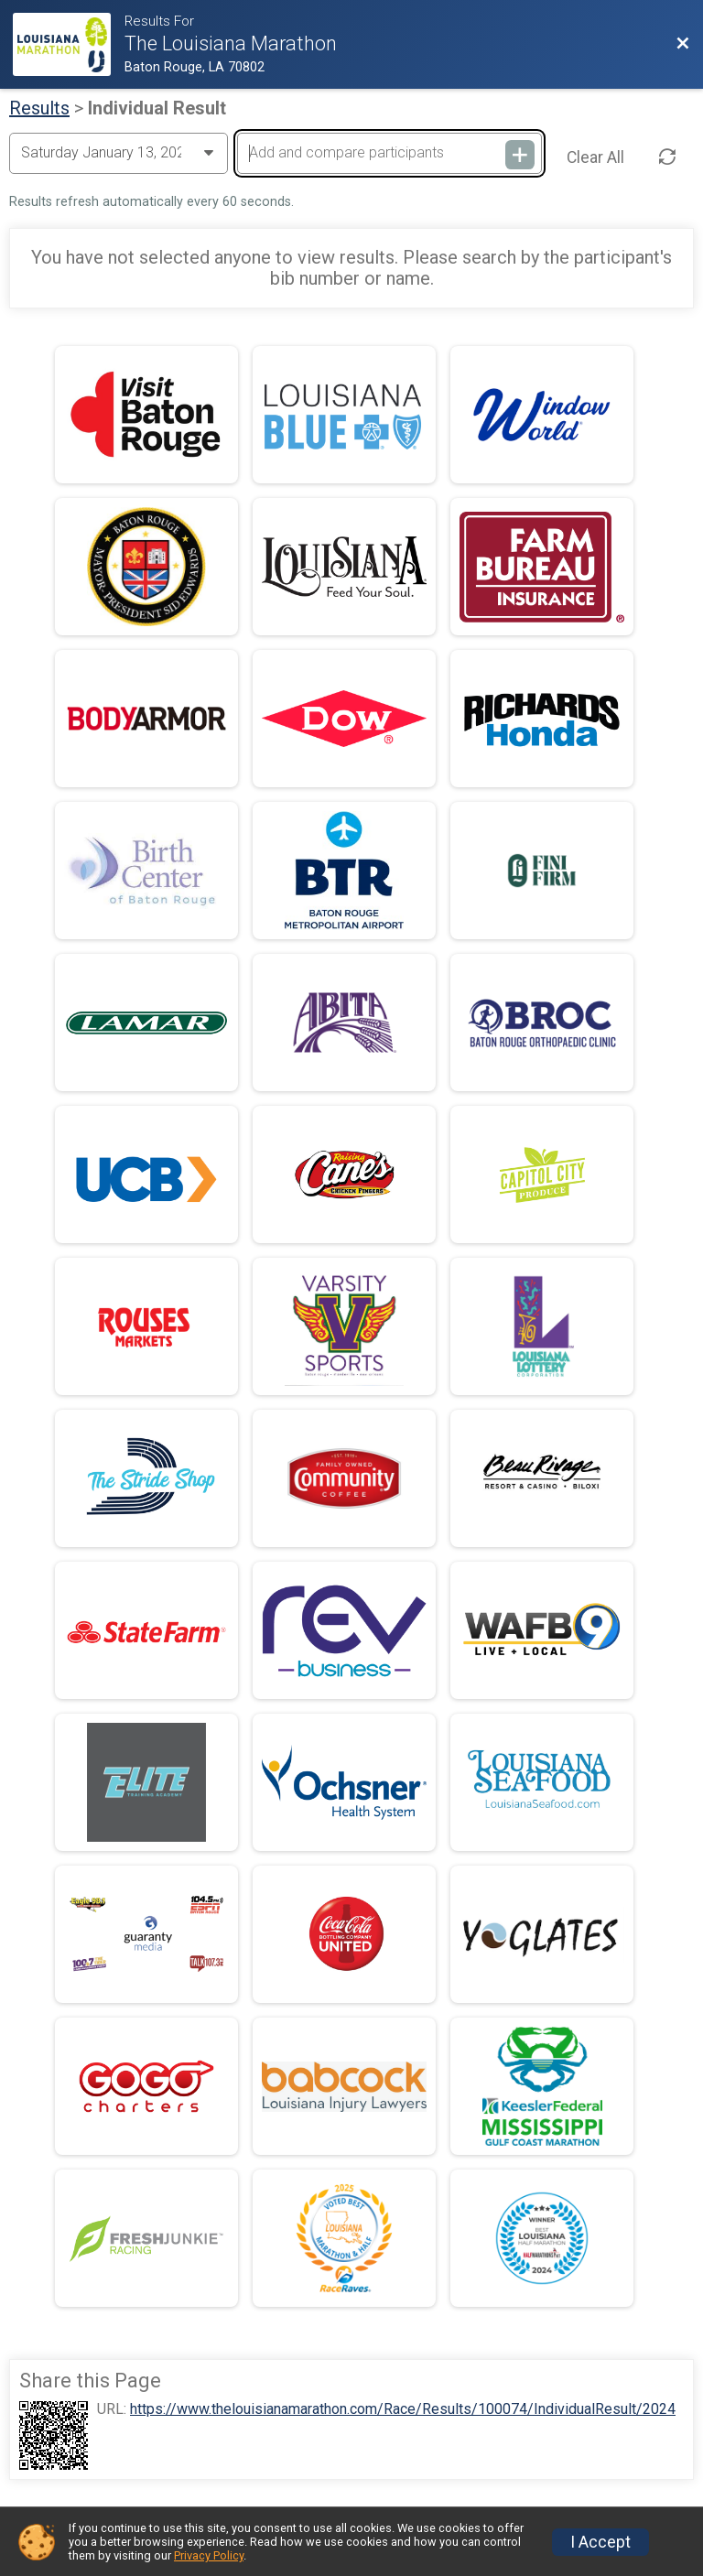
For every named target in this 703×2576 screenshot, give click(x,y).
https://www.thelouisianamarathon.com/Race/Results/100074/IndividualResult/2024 (403, 2409)
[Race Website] (68, 44)
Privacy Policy (208, 2555)
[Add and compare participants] (389, 153)
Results (39, 108)
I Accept (600, 2542)
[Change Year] (118, 153)
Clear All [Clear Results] (595, 157)
